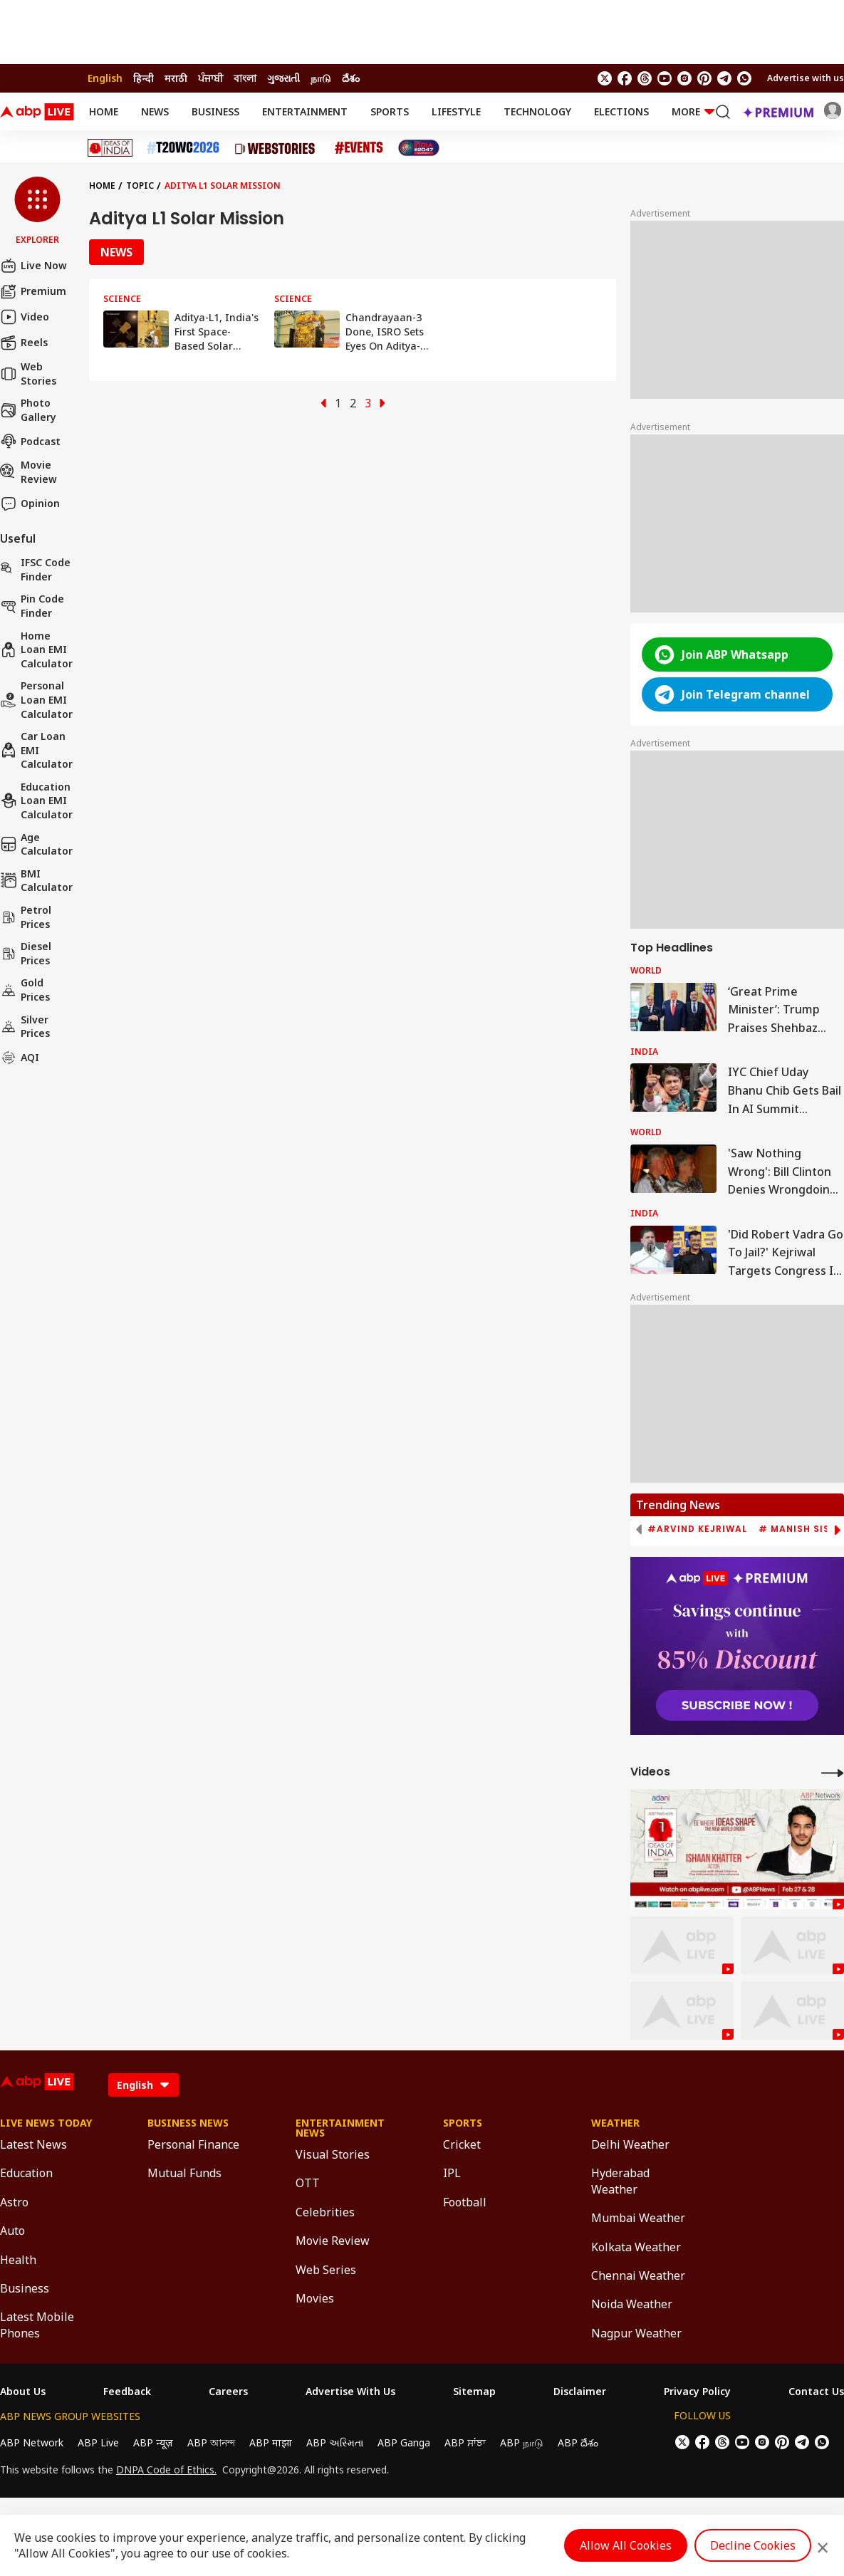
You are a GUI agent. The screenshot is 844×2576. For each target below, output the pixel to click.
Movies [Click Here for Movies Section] (315, 2298)
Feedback (127, 2392)
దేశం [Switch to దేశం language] (351, 78)
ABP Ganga (403, 2442)
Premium (33, 291)
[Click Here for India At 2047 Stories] (418, 148)
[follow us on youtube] (664, 78)
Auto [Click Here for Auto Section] (12, 2230)
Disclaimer (579, 2392)
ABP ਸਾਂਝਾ (465, 2442)
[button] (37, 211)
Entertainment (305, 111)
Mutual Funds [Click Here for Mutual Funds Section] (184, 2173)
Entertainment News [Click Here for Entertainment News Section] (340, 2128)
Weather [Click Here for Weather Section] (615, 2123)
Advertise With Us (350, 2392)
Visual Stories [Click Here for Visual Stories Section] (333, 2154)
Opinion (30, 503)
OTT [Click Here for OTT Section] (308, 2183)
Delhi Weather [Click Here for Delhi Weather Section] (630, 2144)
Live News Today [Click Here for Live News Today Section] (46, 2123)
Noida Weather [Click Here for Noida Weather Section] (631, 2304)
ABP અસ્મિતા (334, 2442)
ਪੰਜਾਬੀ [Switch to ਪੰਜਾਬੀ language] (210, 78)
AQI (19, 1057)
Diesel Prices (25, 953)
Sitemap (474, 2392)
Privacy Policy (697, 2392)
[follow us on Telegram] (724, 78)
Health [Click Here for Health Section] (18, 2260)
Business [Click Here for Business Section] (24, 2288)
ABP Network (31, 2442)
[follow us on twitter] (604, 78)
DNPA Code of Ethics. (166, 2470)
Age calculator (36, 844)
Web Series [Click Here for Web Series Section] (326, 2270)
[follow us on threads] (644, 78)
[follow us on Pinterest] (704, 78)
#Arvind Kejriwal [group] (697, 1529)
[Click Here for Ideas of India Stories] (110, 148)
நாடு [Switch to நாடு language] (321, 78)
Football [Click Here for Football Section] (464, 2202)
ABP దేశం (578, 2442)
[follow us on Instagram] (684, 78)
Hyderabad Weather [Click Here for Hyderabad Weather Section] (620, 2180)
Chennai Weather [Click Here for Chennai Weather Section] (638, 2275)
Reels (24, 342)
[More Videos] (832, 1772)
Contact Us (816, 2392)
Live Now (33, 265)
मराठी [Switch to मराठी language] (176, 78)
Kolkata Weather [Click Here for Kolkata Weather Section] (636, 2247)
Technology (537, 111)
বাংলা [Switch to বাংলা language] (245, 78)
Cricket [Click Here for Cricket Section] (462, 2144)
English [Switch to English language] (105, 78)
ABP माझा (270, 2442)
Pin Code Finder (32, 606)
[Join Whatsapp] (744, 78)
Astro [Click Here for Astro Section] (14, 2202)
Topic (140, 185)
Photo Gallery (28, 410)
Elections (621, 111)
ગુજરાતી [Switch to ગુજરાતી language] (283, 78)
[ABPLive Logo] (37, 111)
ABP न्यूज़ (153, 2442)
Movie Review (28, 472)
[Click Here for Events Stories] (359, 148)
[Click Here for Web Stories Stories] (277, 148)
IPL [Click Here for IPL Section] (452, 2173)
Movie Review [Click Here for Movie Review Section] (333, 2240)
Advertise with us (805, 78)
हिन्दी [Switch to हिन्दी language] (143, 78)
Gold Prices (25, 989)
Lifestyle (456, 111)
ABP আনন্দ (211, 2442)
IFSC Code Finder (35, 569)
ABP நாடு (521, 2442)
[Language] (143, 2085)
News (155, 111)
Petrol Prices (25, 917)
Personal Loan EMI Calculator (36, 699)
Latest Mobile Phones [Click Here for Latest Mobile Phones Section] (37, 2324)
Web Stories (28, 373)
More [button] (693, 111)
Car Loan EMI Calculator (36, 750)
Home (103, 111)
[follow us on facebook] (624, 78)
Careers (228, 2392)
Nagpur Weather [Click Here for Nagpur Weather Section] (636, 2333)
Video (24, 316)
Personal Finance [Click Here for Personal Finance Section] (193, 2144)
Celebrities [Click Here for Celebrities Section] (325, 2212)
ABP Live (98, 2442)
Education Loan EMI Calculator (36, 800)
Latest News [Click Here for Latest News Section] (33, 2144)
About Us (23, 2392)
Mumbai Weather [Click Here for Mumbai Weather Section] (638, 2218)
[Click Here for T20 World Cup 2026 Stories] (183, 148)
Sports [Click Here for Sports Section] (462, 2123)
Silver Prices (25, 1027)
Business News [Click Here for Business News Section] (188, 2123)
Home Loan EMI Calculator (36, 649)
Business (215, 111)
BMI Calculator (36, 881)
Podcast (30, 440)
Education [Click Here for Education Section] (26, 2173)
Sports (389, 111)
